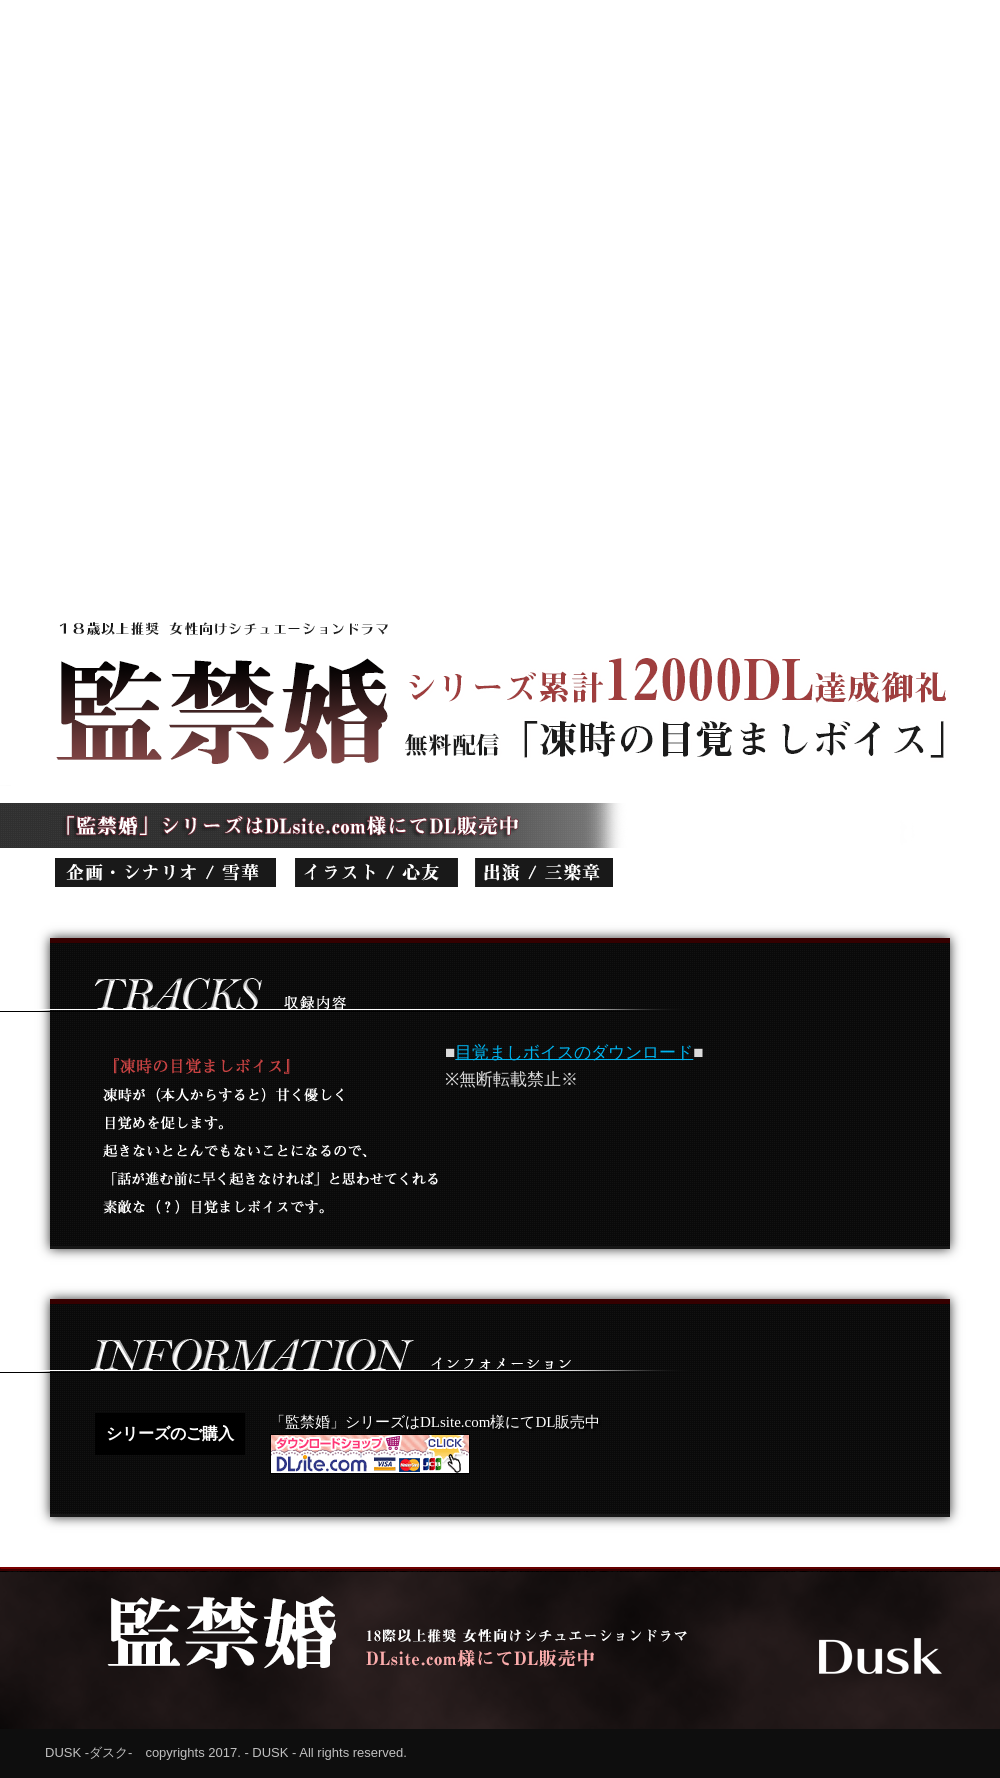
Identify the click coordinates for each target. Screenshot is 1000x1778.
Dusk (881, 1656)
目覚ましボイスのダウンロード (574, 1052)
